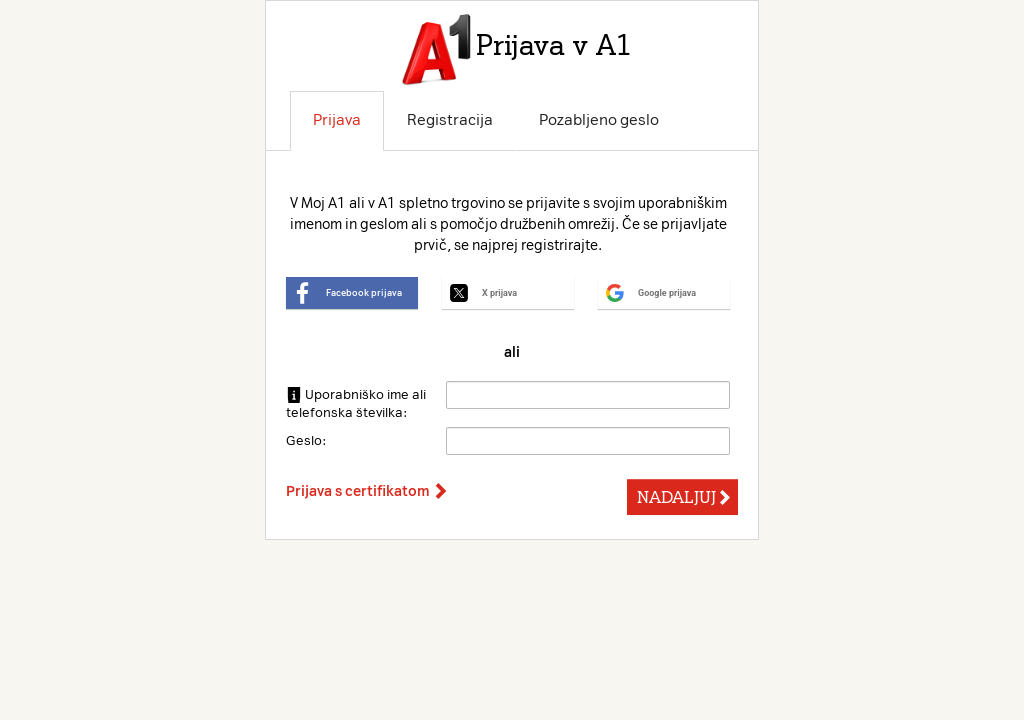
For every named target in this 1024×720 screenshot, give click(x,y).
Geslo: (306, 440)
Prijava (337, 120)
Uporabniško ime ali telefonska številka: (356, 403)
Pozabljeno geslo (599, 120)
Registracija (450, 120)
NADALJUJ (684, 497)
